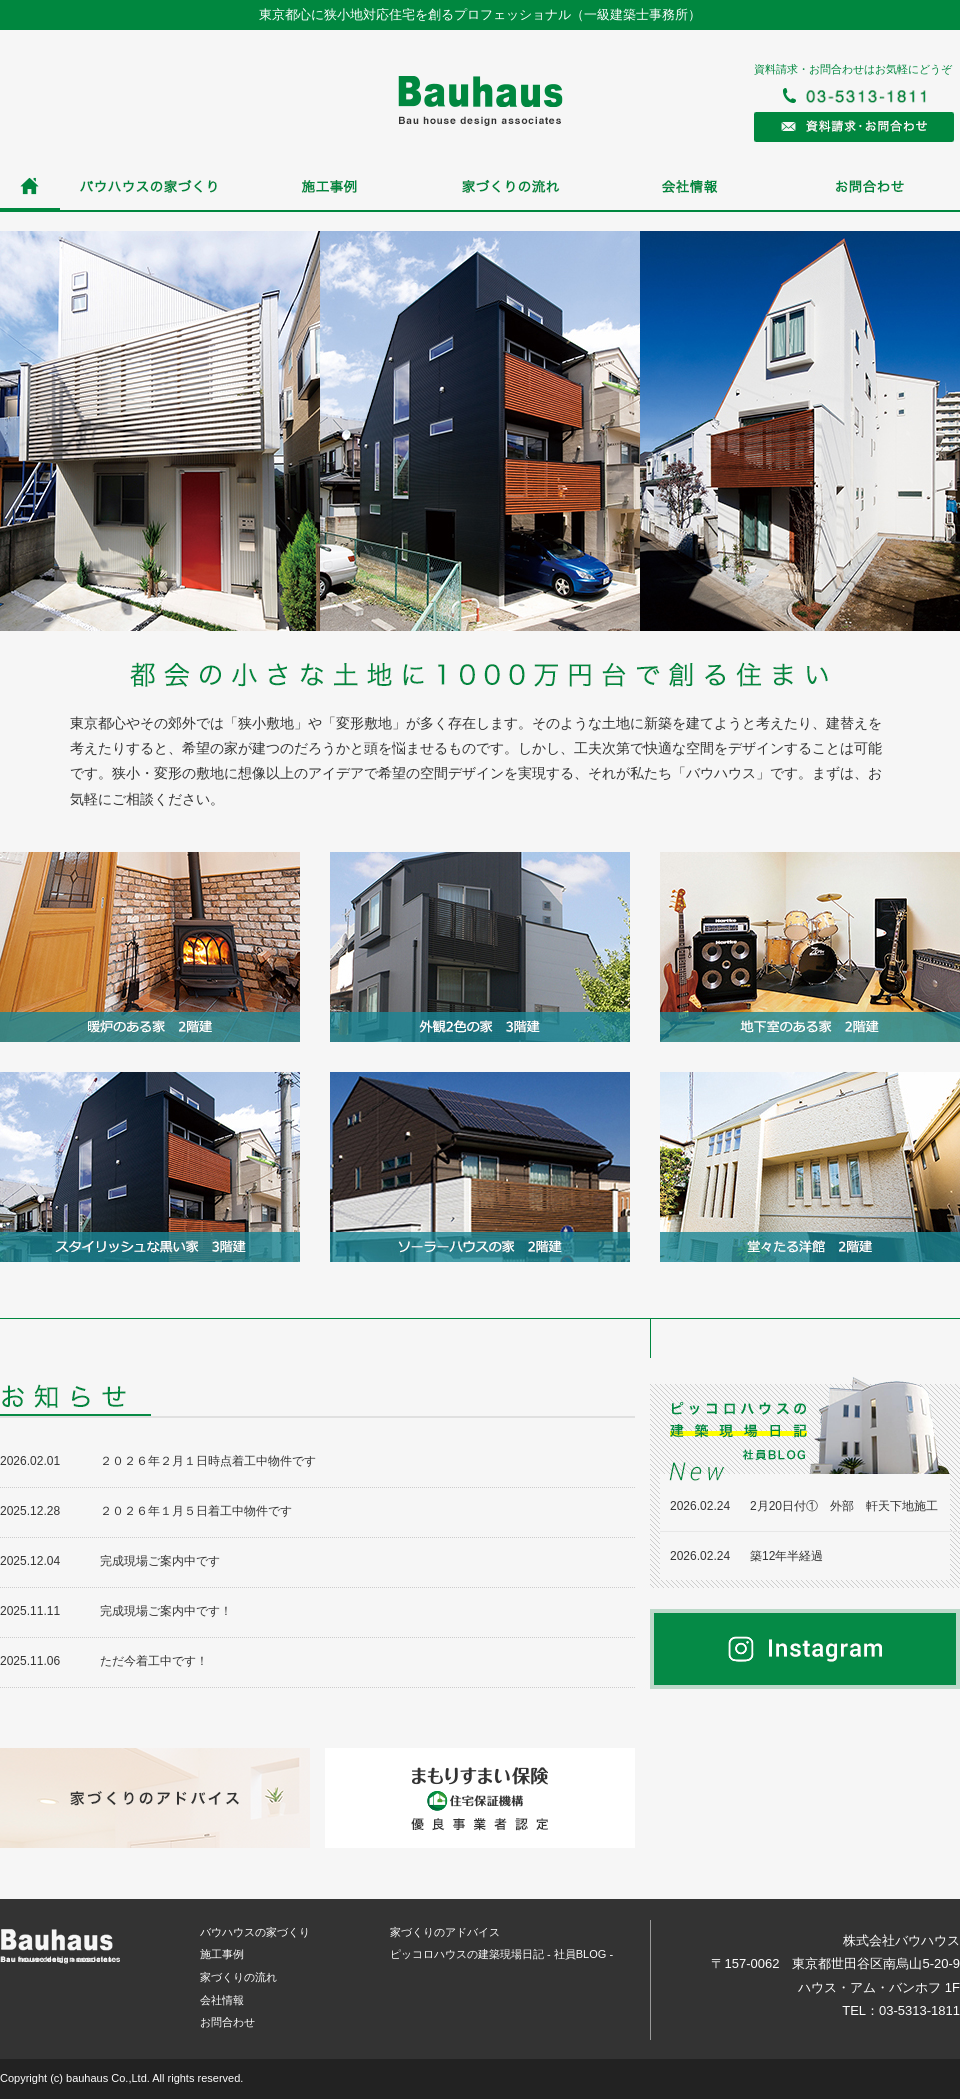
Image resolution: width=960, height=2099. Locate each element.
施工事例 (330, 188)
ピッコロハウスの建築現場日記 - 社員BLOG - (501, 1954)
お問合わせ (870, 188)
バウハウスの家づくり (150, 188)
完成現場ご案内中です (160, 1561)
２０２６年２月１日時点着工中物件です (208, 1461)
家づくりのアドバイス (445, 1932)
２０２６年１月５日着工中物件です (196, 1511)
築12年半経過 (786, 1556)
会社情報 (690, 188)
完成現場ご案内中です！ (166, 1611)
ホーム (30, 188)
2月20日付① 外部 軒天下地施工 (844, 1506)
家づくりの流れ (510, 188)
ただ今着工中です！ (154, 1661)
